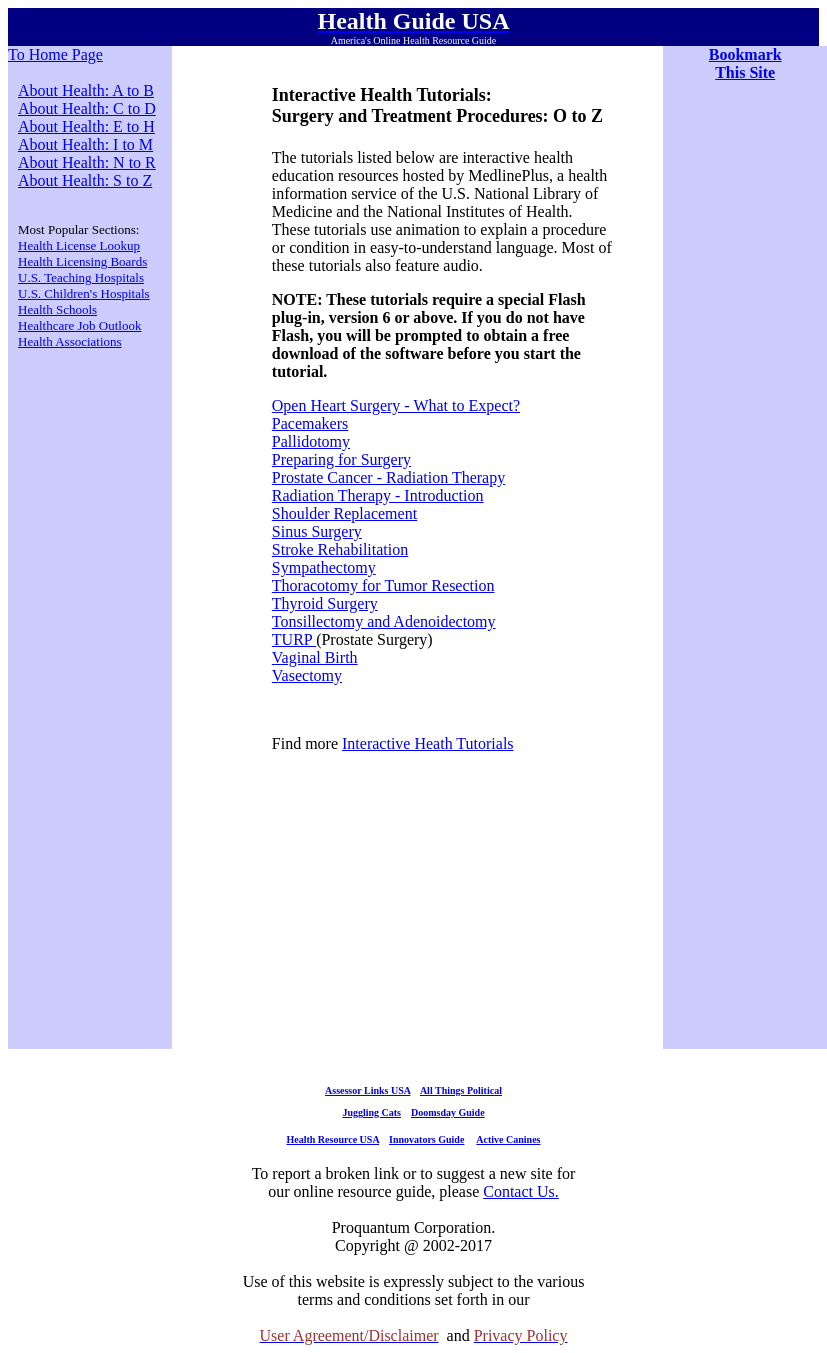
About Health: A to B (86, 90)
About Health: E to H (86, 126)
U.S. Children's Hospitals (84, 293)
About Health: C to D (87, 108)
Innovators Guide (426, 1139)
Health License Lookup (79, 245)
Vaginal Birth (315, 657)
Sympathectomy (324, 567)
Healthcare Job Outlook (79, 325)
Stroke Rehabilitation (340, 549)
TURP (294, 639)
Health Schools (57, 309)
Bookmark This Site (745, 63)
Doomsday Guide (448, 1112)
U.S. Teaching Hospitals (81, 277)
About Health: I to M (85, 144)
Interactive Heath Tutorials (428, 743)
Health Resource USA (332, 1139)
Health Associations (70, 341)
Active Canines (508, 1139)
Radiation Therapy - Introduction (378, 495)
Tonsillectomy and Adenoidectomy (384, 621)
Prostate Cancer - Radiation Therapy (388, 477)
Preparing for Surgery (341, 459)
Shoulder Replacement (344, 513)
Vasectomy (307, 675)
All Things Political (461, 1090)
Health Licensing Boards (82, 261)
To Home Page (55, 54)
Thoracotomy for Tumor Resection (383, 585)
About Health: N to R (87, 162)
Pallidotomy (311, 441)
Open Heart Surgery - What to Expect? (396, 405)
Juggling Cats (371, 1112)
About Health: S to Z (85, 180)
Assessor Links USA (367, 1090)
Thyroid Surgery (325, 603)
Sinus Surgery (317, 531)
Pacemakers (310, 423)
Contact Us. (521, 1191)
